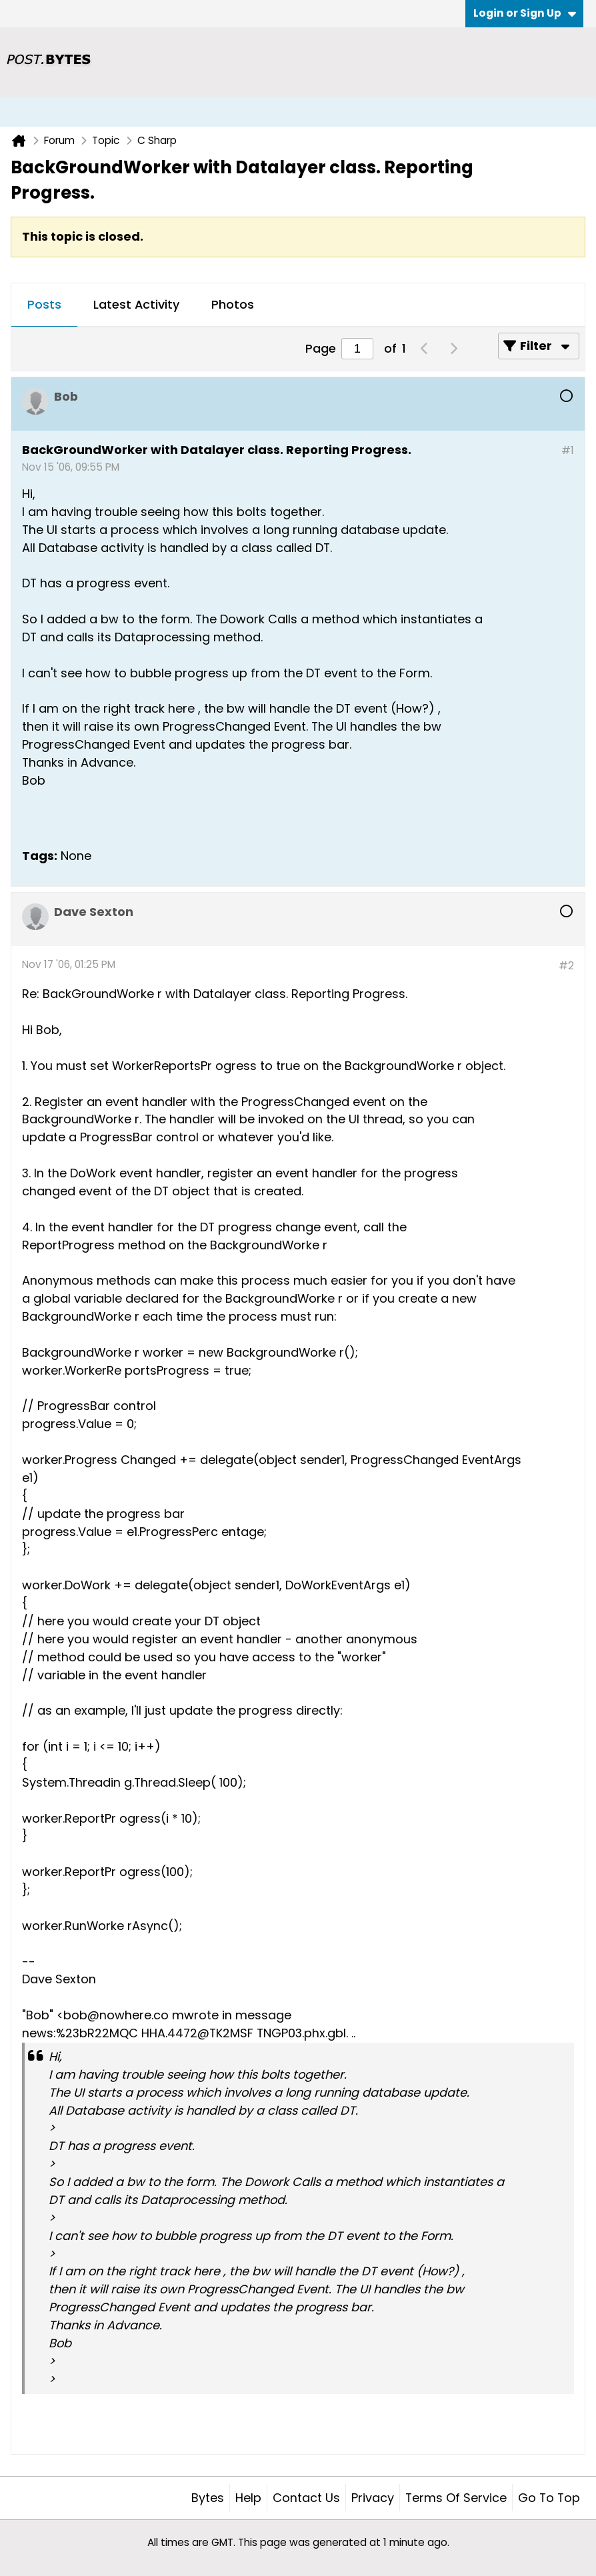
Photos (232, 304)
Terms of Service (456, 2497)
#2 (566, 966)
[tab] (44, 305)
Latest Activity (136, 304)
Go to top (549, 2497)
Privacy (372, 2497)
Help (248, 2497)
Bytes (207, 2497)
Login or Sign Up (524, 13)
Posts (44, 304)
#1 (567, 450)
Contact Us (306, 2497)
